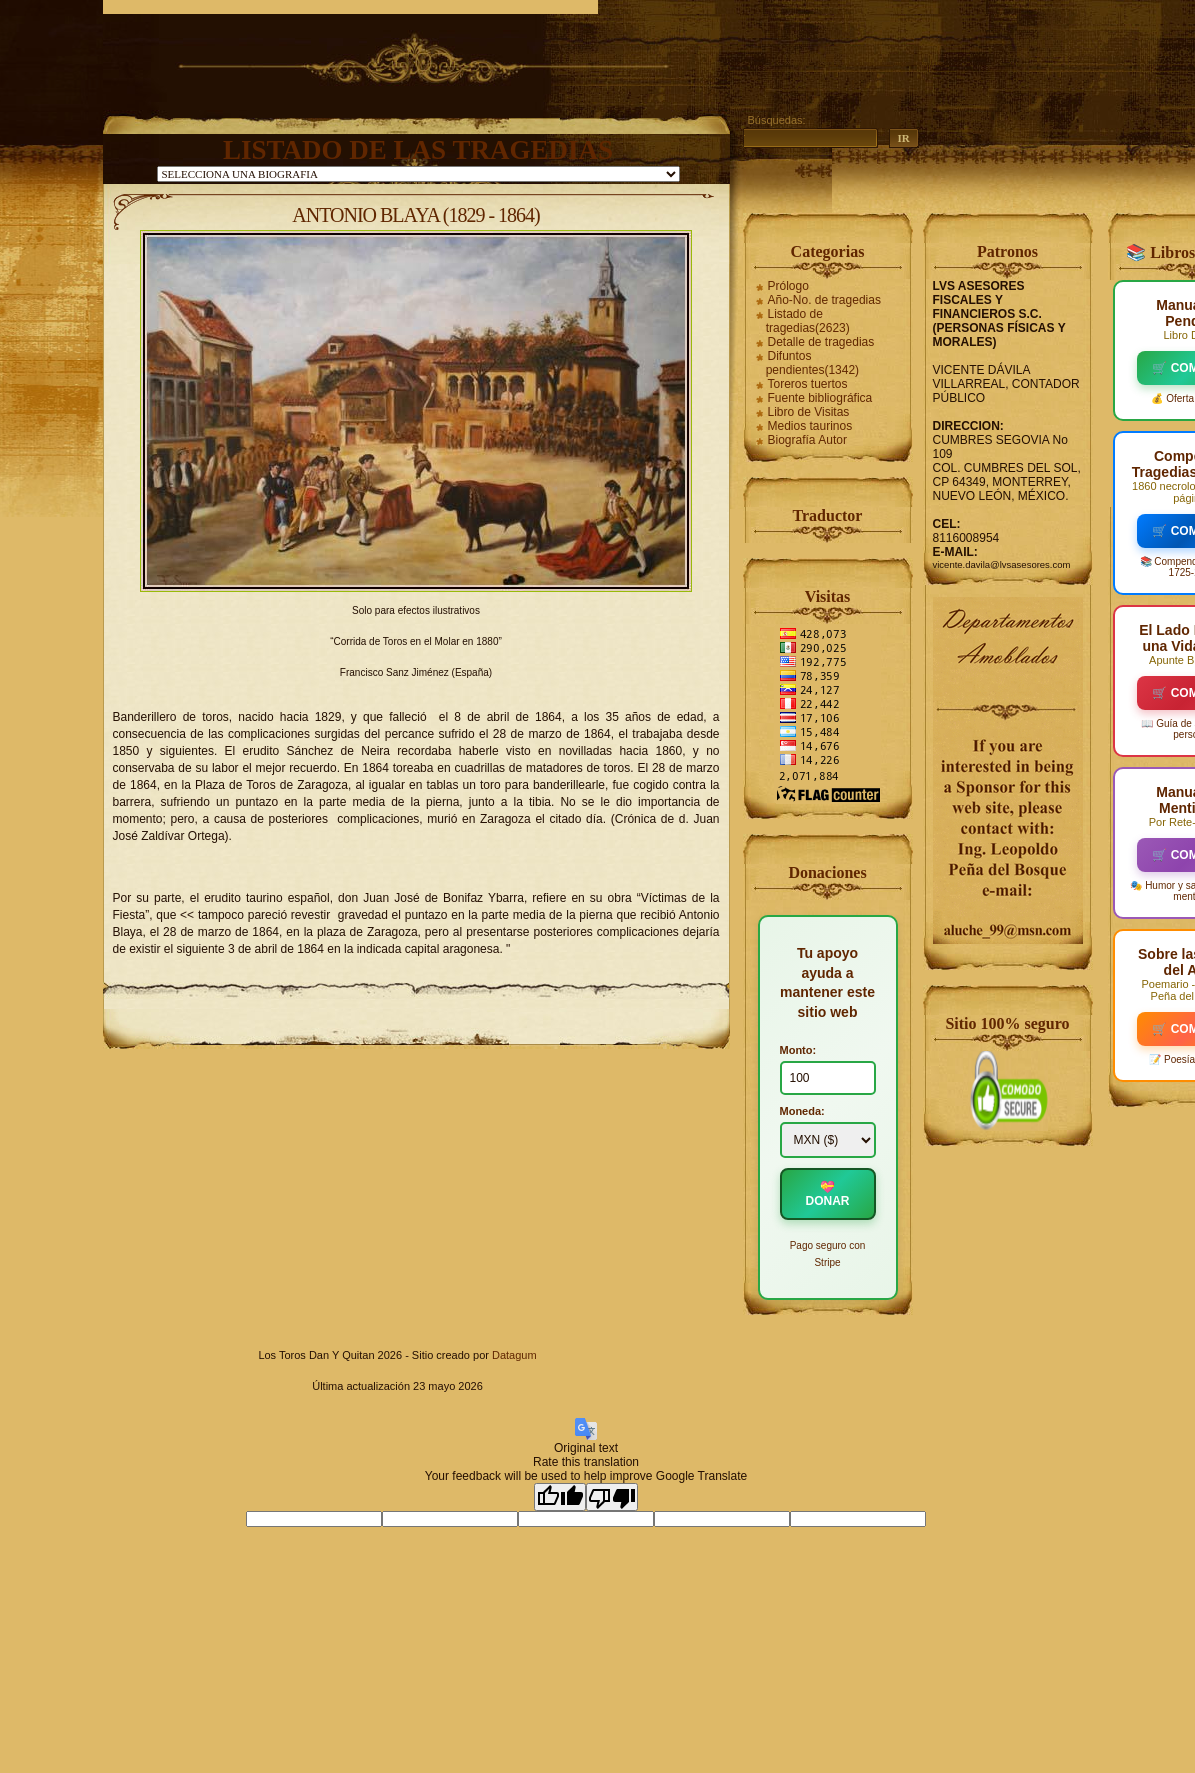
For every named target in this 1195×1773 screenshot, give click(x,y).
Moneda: (802, 1111)
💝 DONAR (828, 1194)
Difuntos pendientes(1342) (812, 363)
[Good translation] (560, 1497)
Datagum (514, 1355)
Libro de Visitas (809, 412)
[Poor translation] (612, 1497)
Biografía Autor (807, 440)
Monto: (798, 1050)
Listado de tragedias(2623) (808, 321)
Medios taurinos (810, 426)
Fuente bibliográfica (820, 398)
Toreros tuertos (808, 384)
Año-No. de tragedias (824, 300)
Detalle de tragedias (821, 342)
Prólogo (788, 286)
